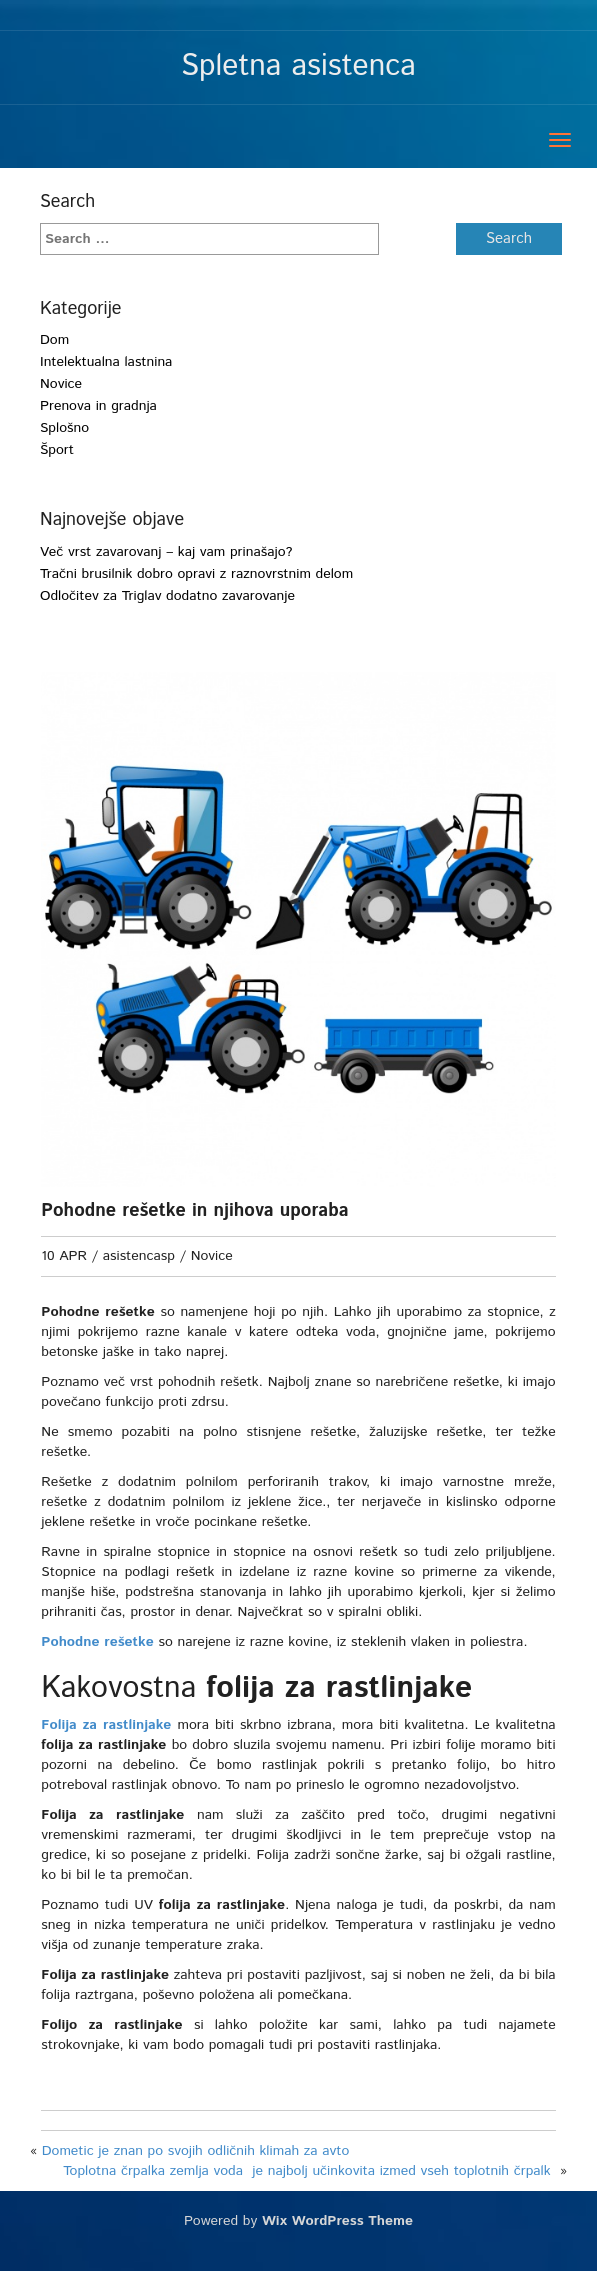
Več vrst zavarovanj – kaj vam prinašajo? (166, 552)
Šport (57, 450)
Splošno (64, 428)
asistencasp (139, 1256)
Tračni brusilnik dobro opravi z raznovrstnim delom (196, 574)
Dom (54, 340)
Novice (61, 384)
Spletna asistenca (298, 66)
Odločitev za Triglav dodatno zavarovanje (167, 596)
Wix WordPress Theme (337, 2241)
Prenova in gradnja (98, 406)
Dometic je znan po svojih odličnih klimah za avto (198, 2171)
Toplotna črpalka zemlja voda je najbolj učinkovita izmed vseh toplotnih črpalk (309, 2191)
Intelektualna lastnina (106, 362)
